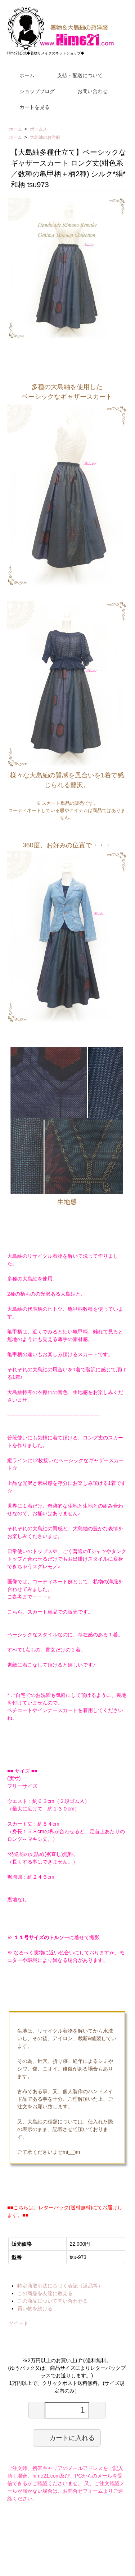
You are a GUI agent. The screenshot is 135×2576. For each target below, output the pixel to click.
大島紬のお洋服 (45, 137)
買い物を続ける (35, 2308)
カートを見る (29, 107)
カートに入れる (67, 2437)
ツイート (18, 2323)
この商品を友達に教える (45, 2293)
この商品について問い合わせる (52, 2301)
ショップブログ (32, 91)
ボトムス (38, 129)
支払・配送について (75, 75)
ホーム (22, 75)
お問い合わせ (87, 91)
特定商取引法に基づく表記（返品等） (60, 2286)
